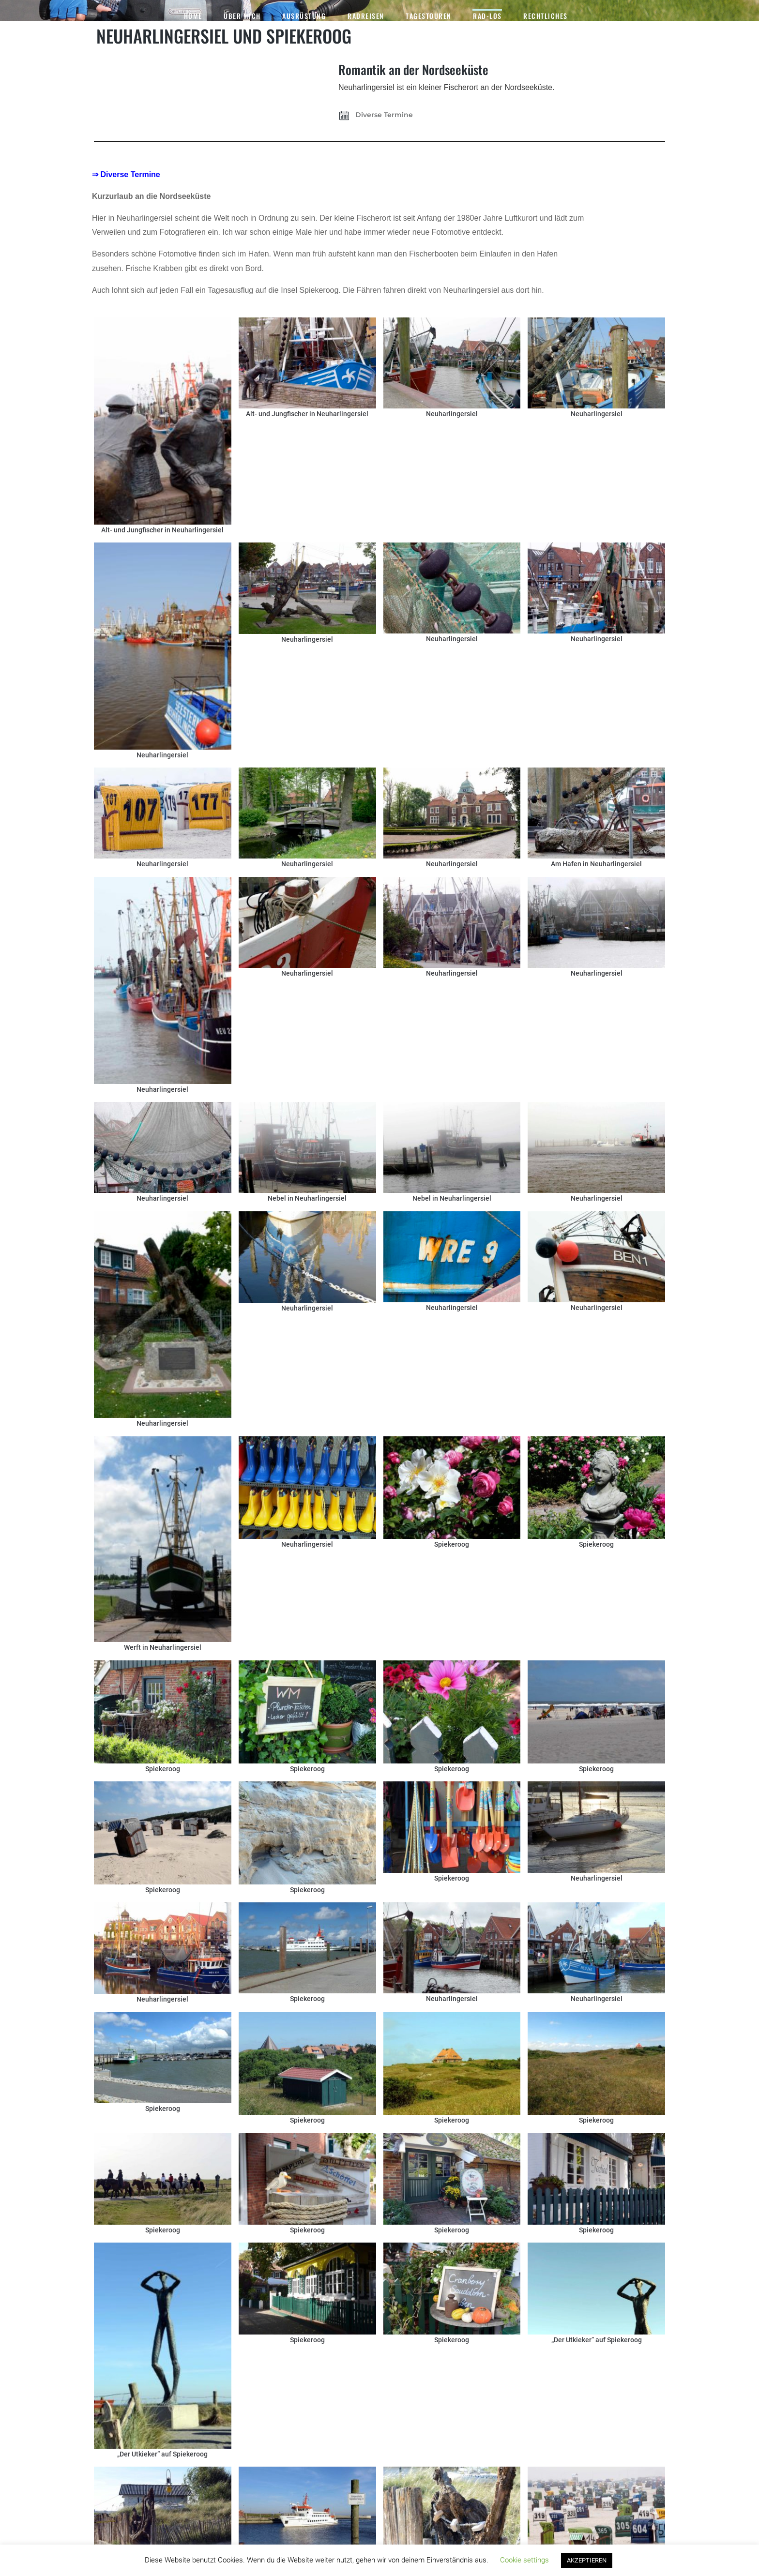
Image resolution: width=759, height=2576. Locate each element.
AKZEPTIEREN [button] (587, 2560)
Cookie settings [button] (524, 2560)
